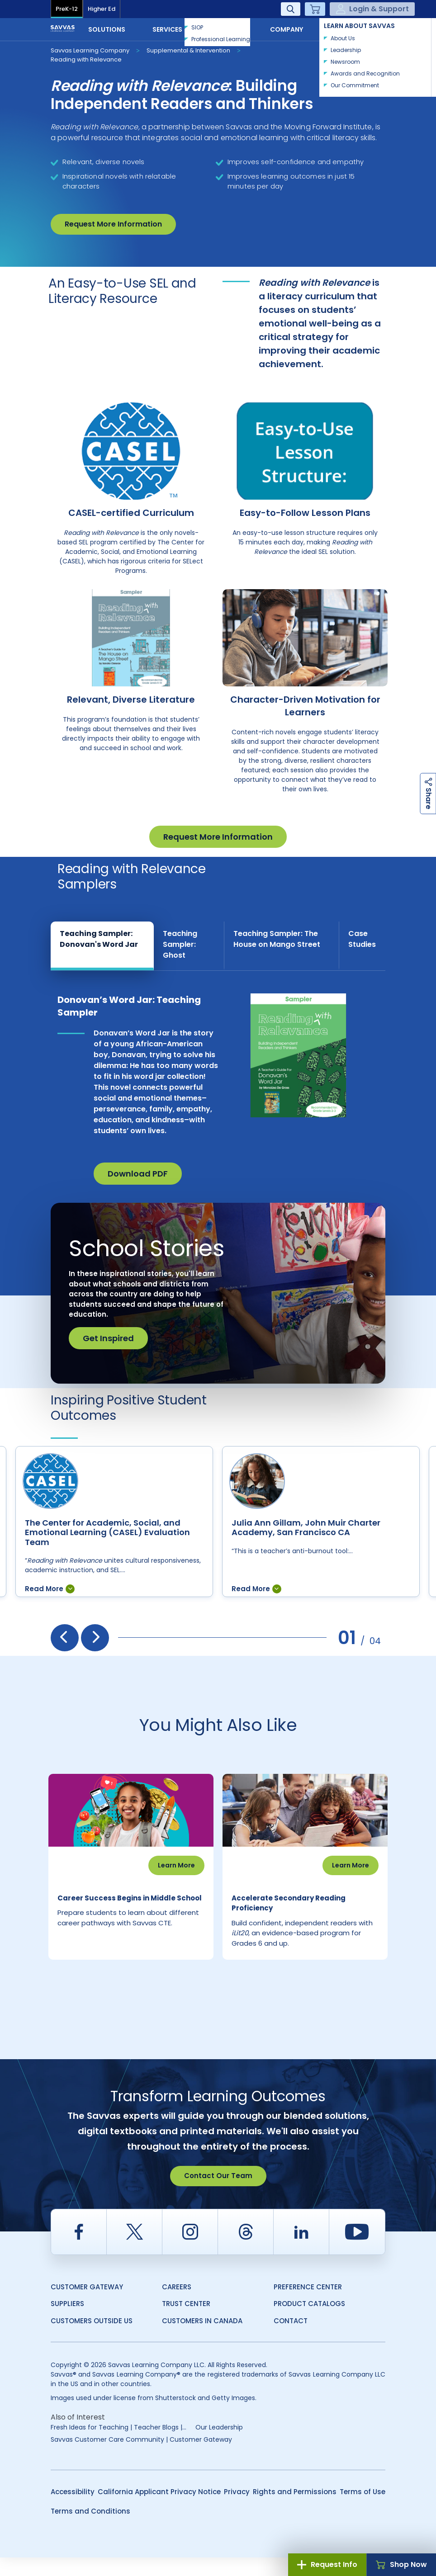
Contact (355, 28)
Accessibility (73, 2510)
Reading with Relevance (86, 59)
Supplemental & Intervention (188, 50)
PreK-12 (67, 9)
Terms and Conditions (90, 2529)
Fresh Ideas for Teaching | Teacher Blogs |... (118, 2445)
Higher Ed (101, 9)
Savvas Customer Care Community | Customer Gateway (141, 2458)
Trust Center (186, 2322)
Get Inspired (108, 1338)
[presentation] (65, 1637)
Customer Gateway (87, 2305)
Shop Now (401, 2564)
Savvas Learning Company (90, 50)
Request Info (327, 2564)
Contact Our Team (218, 2194)
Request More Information (113, 224)
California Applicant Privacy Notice (159, 2510)
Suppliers (67, 2322)
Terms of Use (362, 2510)
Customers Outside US (92, 2339)
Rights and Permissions (294, 2510)
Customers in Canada (202, 2339)
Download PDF (138, 1173)
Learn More (176, 1865)
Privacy (237, 2510)
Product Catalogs (309, 2322)
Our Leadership (219, 2445)
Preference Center (308, 2305)
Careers (176, 2305)
